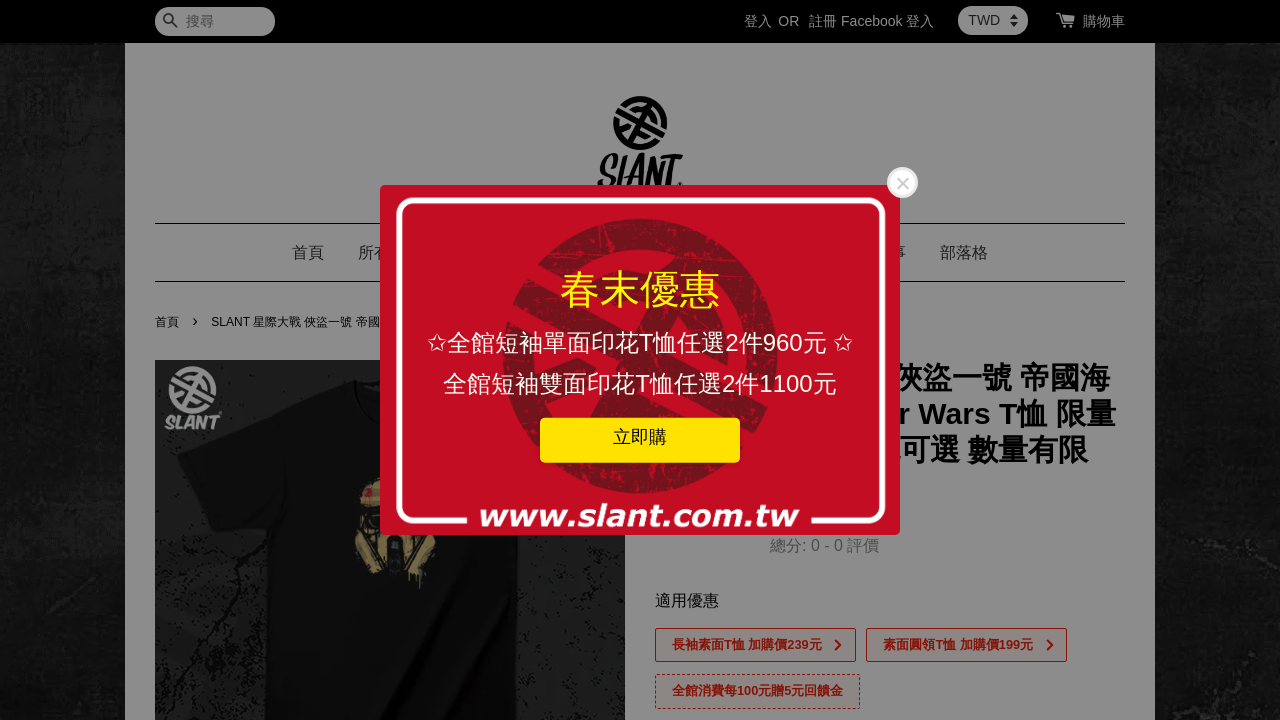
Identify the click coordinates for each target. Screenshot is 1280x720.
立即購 (640, 436)
